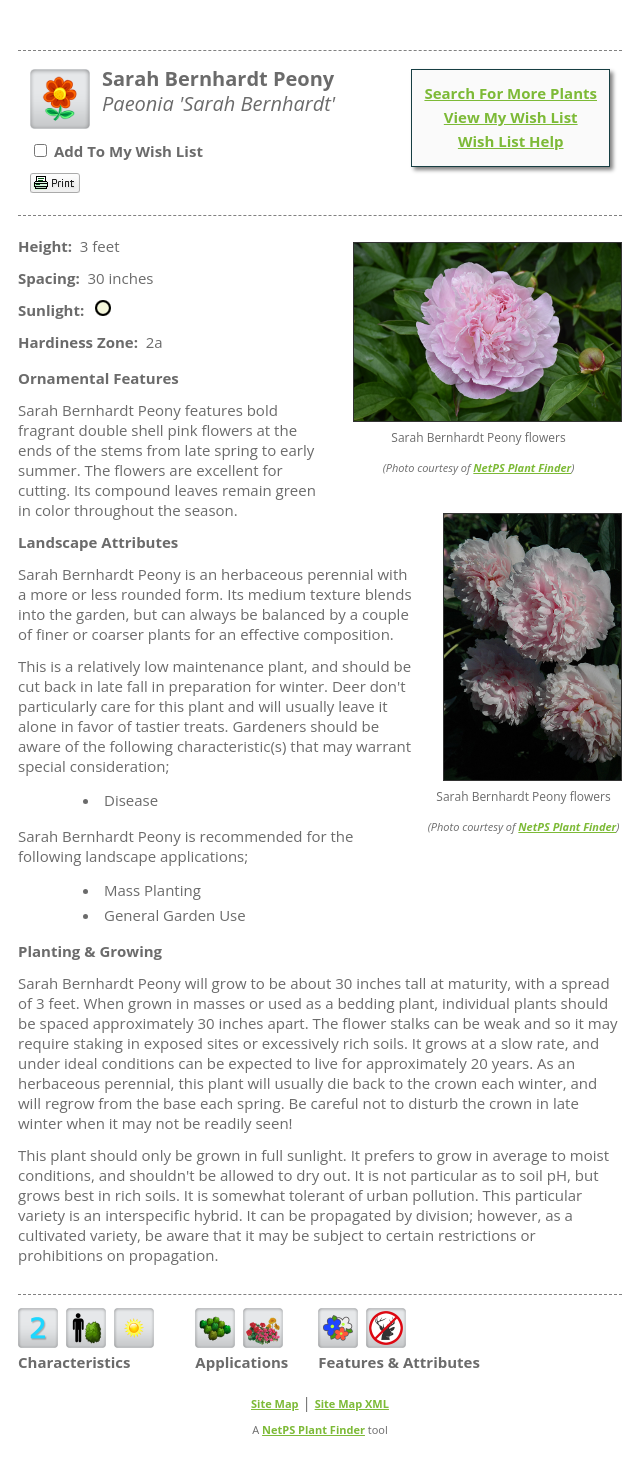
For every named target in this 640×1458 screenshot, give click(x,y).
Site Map (275, 1403)
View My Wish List (511, 117)
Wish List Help (511, 141)
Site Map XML (352, 1403)
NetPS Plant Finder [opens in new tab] (313, 1429)
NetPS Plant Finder (522, 467)
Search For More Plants (510, 93)
